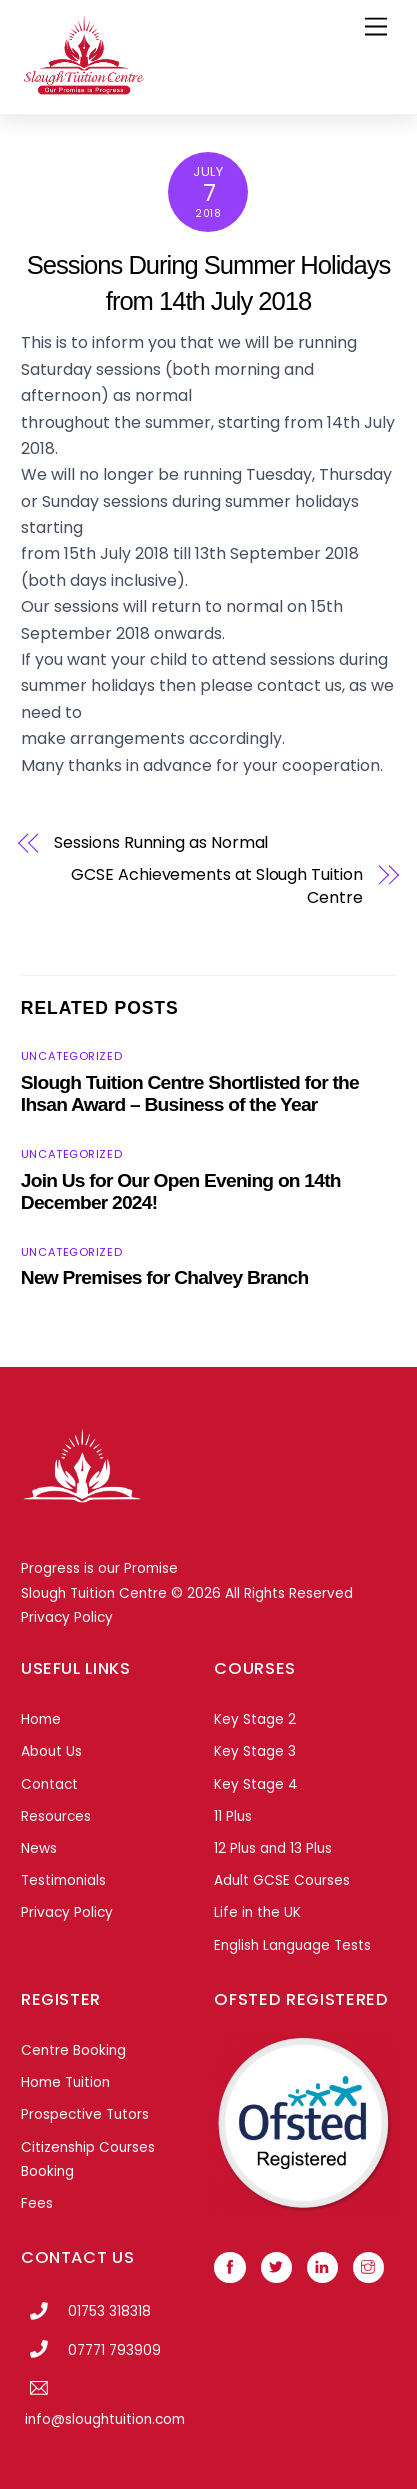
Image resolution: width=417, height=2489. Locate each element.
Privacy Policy (67, 1617)
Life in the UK (257, 1912)
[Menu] (376, 27)
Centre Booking (73, 2050)
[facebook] (229, 2266)
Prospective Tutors (85, 2114)
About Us (51, 1751)
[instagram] (368, 2266)
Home (41, 1719)
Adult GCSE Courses (282, 1880)
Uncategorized (71, 1056)
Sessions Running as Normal (161, 843)
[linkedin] (322, 2266)
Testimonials (63, 1880)
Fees (37, 2203)
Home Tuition (65, 2082)
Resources (56, 1816)
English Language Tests (292, 1945)
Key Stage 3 (255, 1751)
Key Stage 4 (256, 1784)
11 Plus (233, 1816)
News (39, 1848)
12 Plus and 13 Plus (273, 1848)
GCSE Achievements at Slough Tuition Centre (216, 886)
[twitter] (276, 2266)
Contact (49, 1784)
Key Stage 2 (255, 1719)
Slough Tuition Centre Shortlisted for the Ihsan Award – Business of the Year (190, 1093)
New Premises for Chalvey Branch (165, 1277)
